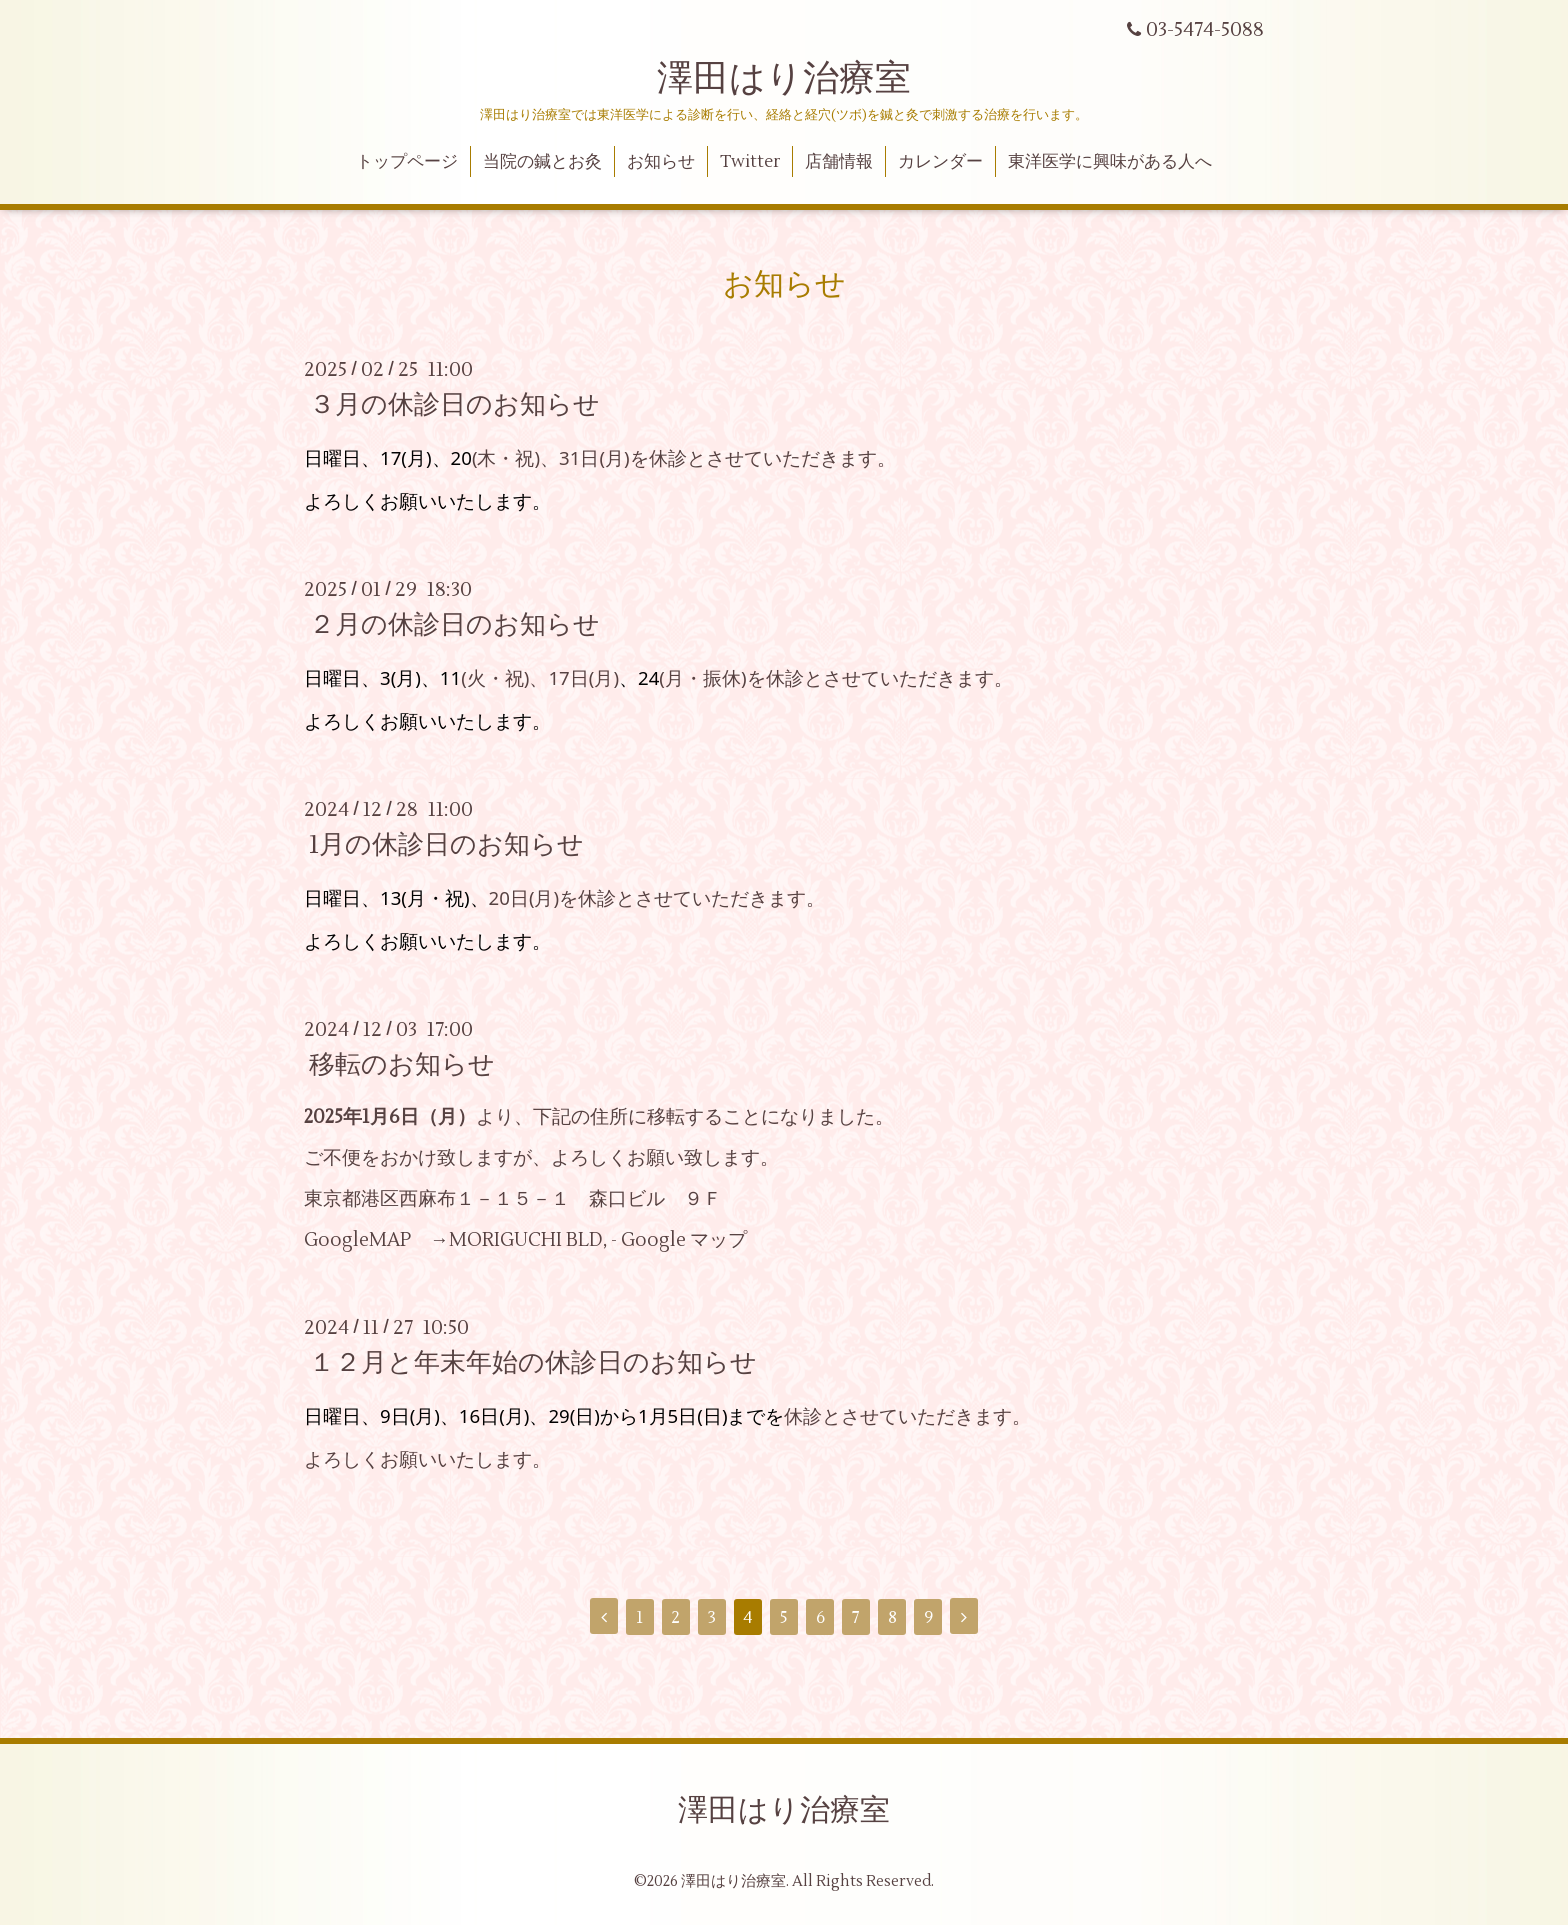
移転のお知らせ (402, 1065)
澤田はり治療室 (784, 79)
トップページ (407, 162)
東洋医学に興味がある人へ (1110, 162)
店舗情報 (839, 162)
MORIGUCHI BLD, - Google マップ (598, 1240)
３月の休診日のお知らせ (454, 405)
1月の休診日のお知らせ (446, 845)
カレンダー (940, 162)
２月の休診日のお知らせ (454, 625)
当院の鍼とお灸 (542, 162)
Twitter (750, 162)
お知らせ (661, 162)
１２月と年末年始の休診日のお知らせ (533, 1363)
